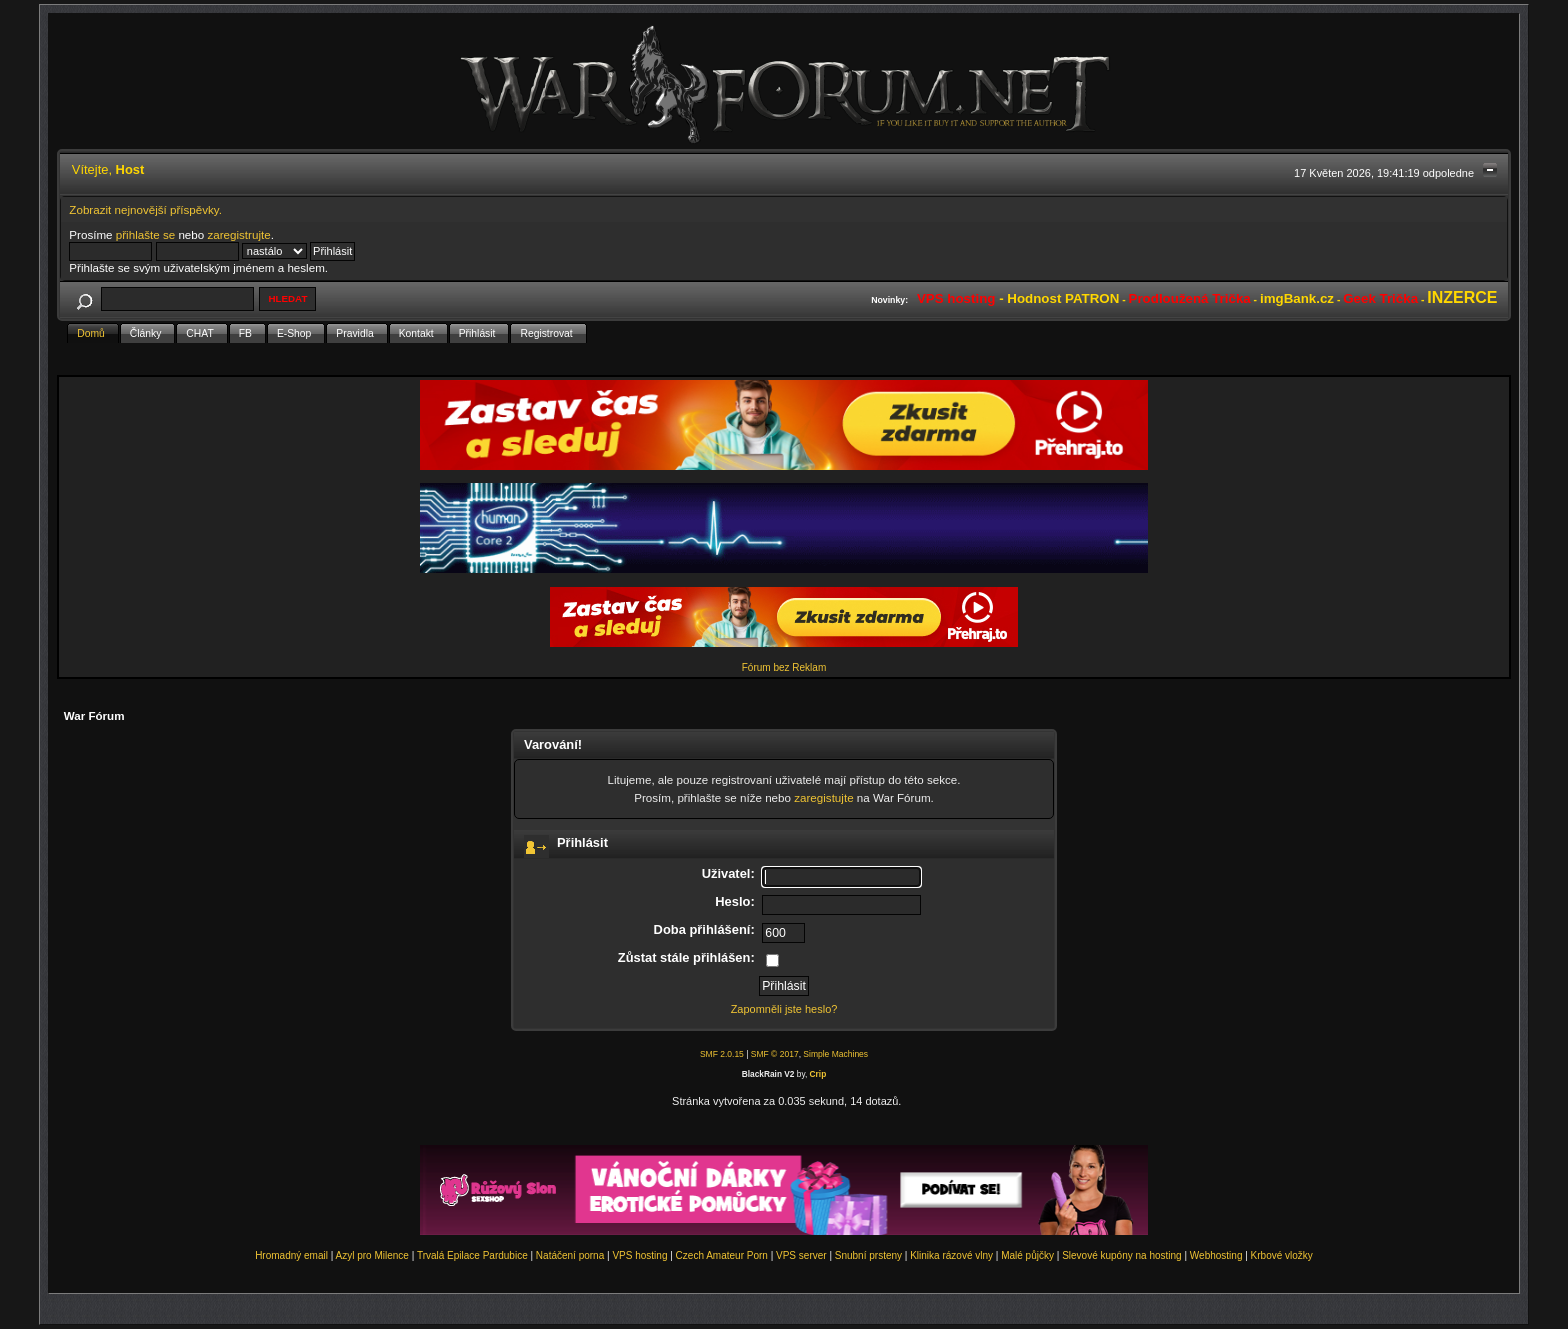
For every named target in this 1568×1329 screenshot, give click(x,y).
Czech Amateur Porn (722, 1255)
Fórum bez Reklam (784, 667)
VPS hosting (639, 1255)
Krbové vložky (1282, 1255)
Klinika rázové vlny (951, 1255)
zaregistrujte (238, 234)
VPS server (801, 1255)
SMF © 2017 (775, 1054)
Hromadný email (291, 1255)
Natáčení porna (570, 1255)
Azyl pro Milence (372, 1255)
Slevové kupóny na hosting (1122, 1255)
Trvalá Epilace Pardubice (472, 1255)
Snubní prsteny (868, 1255)
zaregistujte (823, 797)
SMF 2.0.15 (722, 1054)
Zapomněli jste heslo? (784, 1009)
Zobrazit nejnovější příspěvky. (145, 209)
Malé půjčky (1027, 1255)
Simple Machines (835, 1054)
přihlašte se (145, 234)
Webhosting (1216, 1255)
